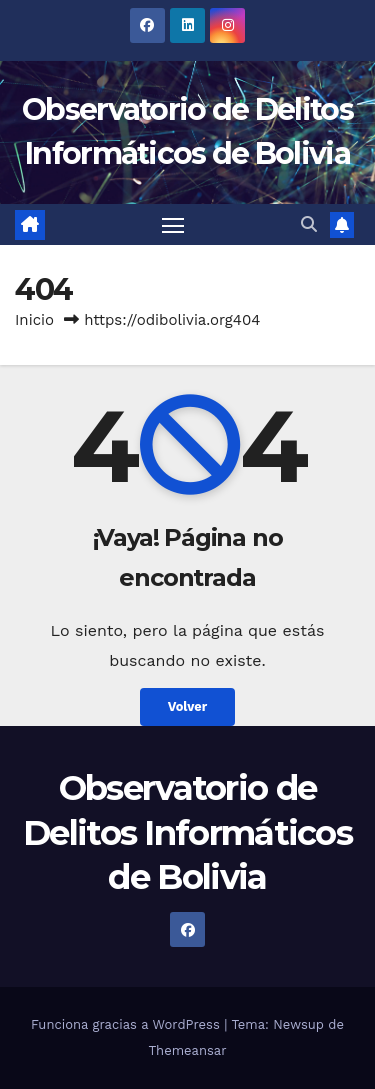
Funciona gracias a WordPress (127, 1024)
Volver (188, 706)
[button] (309, 224)
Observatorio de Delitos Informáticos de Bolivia (187, 832)
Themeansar (188, 1050)
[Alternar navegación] (173, 225)
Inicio (34, 320)
